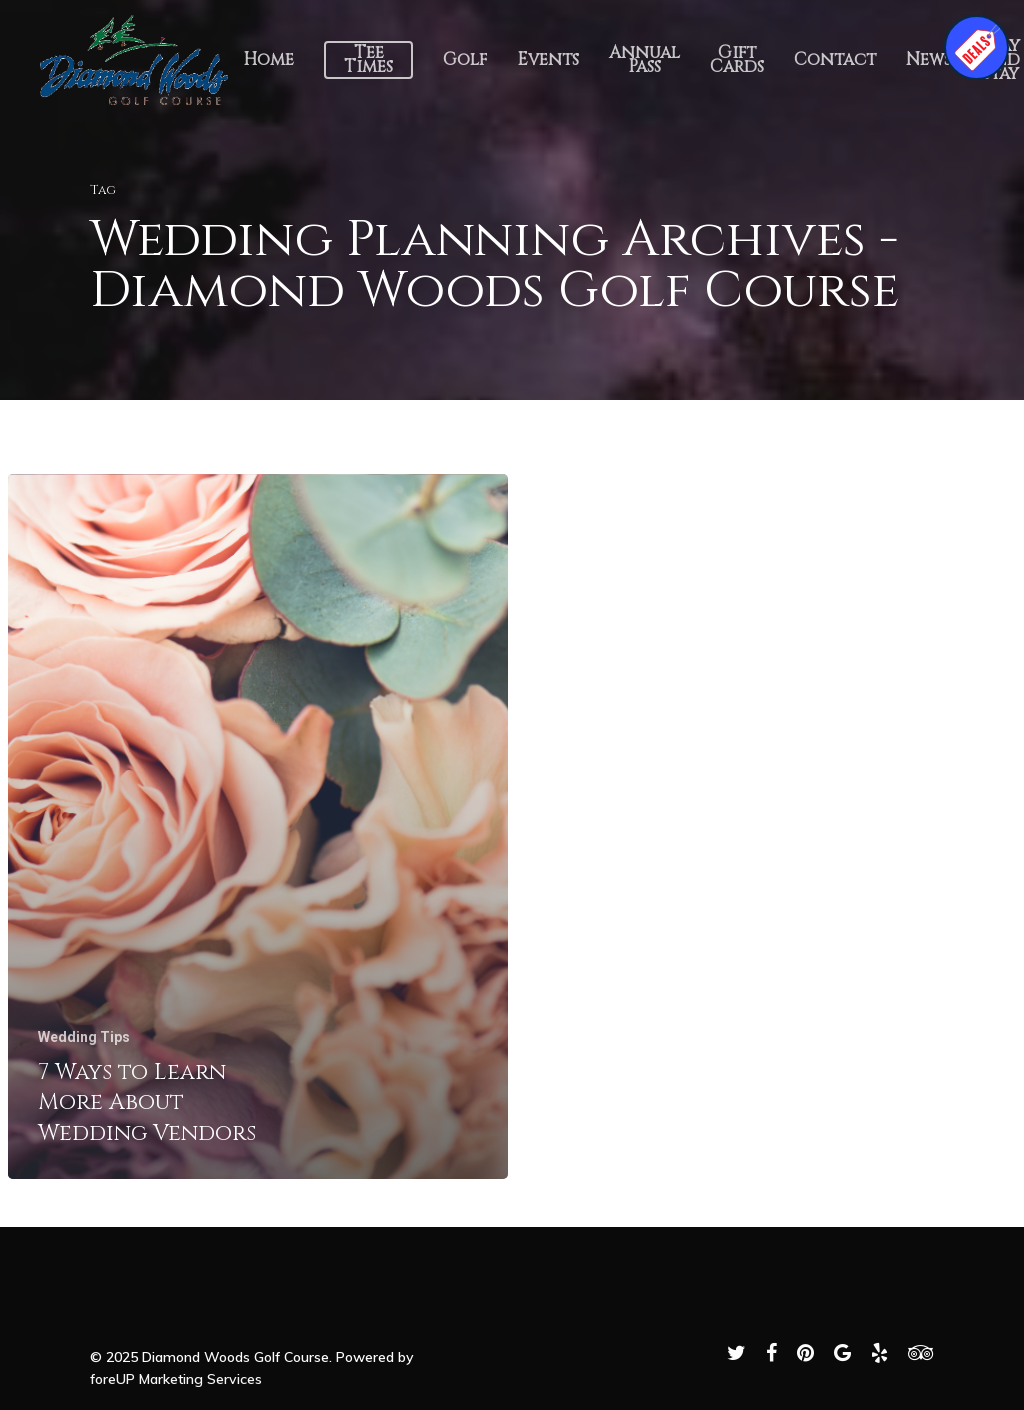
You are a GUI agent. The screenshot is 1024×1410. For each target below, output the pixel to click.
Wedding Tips (84, 1037)
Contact (835, 60)
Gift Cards (737, 60)
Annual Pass (644, 60)
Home (268, 60)
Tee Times (368, 60)
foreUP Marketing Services (176, 1379)
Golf (465, 60)
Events (548, 60)
